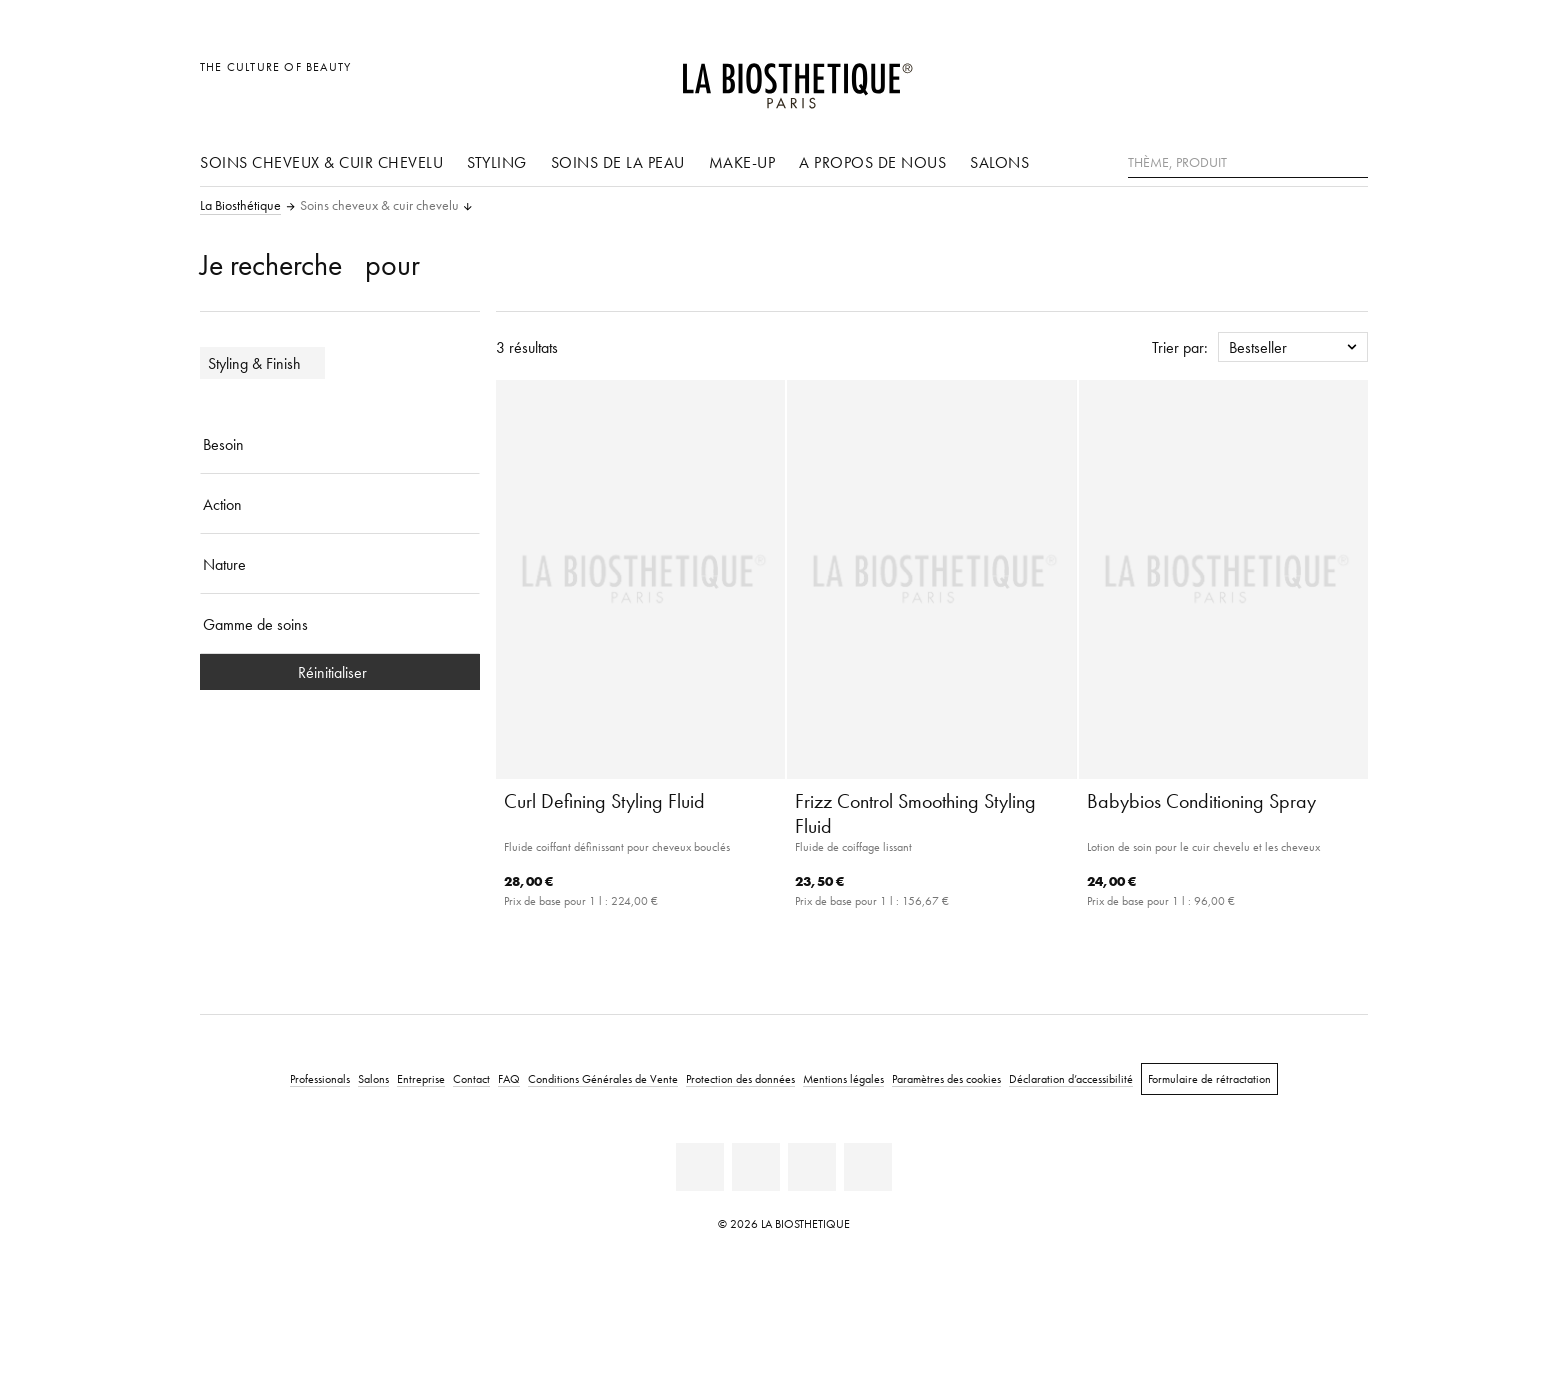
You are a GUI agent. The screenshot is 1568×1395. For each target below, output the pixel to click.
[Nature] (340, 564)
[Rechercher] (1353, 160)
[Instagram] (812, 1167)
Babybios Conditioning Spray (1201, 801)
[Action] (340, 504)
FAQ (509, 1078)
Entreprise (421, 1078)
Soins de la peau (618, 162)
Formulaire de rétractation (1209, 1078)
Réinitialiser (340, 672)
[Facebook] (756, 1167)
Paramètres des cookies (946, 1078)
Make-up (742, 162)
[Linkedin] (700, 1167)
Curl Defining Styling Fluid (604, 801)
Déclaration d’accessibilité (1071, 1078)
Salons (999, 162)
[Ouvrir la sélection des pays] (1256, 77)
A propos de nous (872, 162)
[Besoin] (340, 444)
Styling (497, 162)
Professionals (320, 1078)
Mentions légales (843, 1078)
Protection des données (740, 1078)
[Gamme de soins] (340, 624)
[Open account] (1302, 77)
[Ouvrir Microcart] (1347, 77)
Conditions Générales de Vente (603, 1078)
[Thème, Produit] (1248, 163)
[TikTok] (868, 1167)
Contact (471, 1078)
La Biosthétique (240, 206)
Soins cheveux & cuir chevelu (321, 162)
